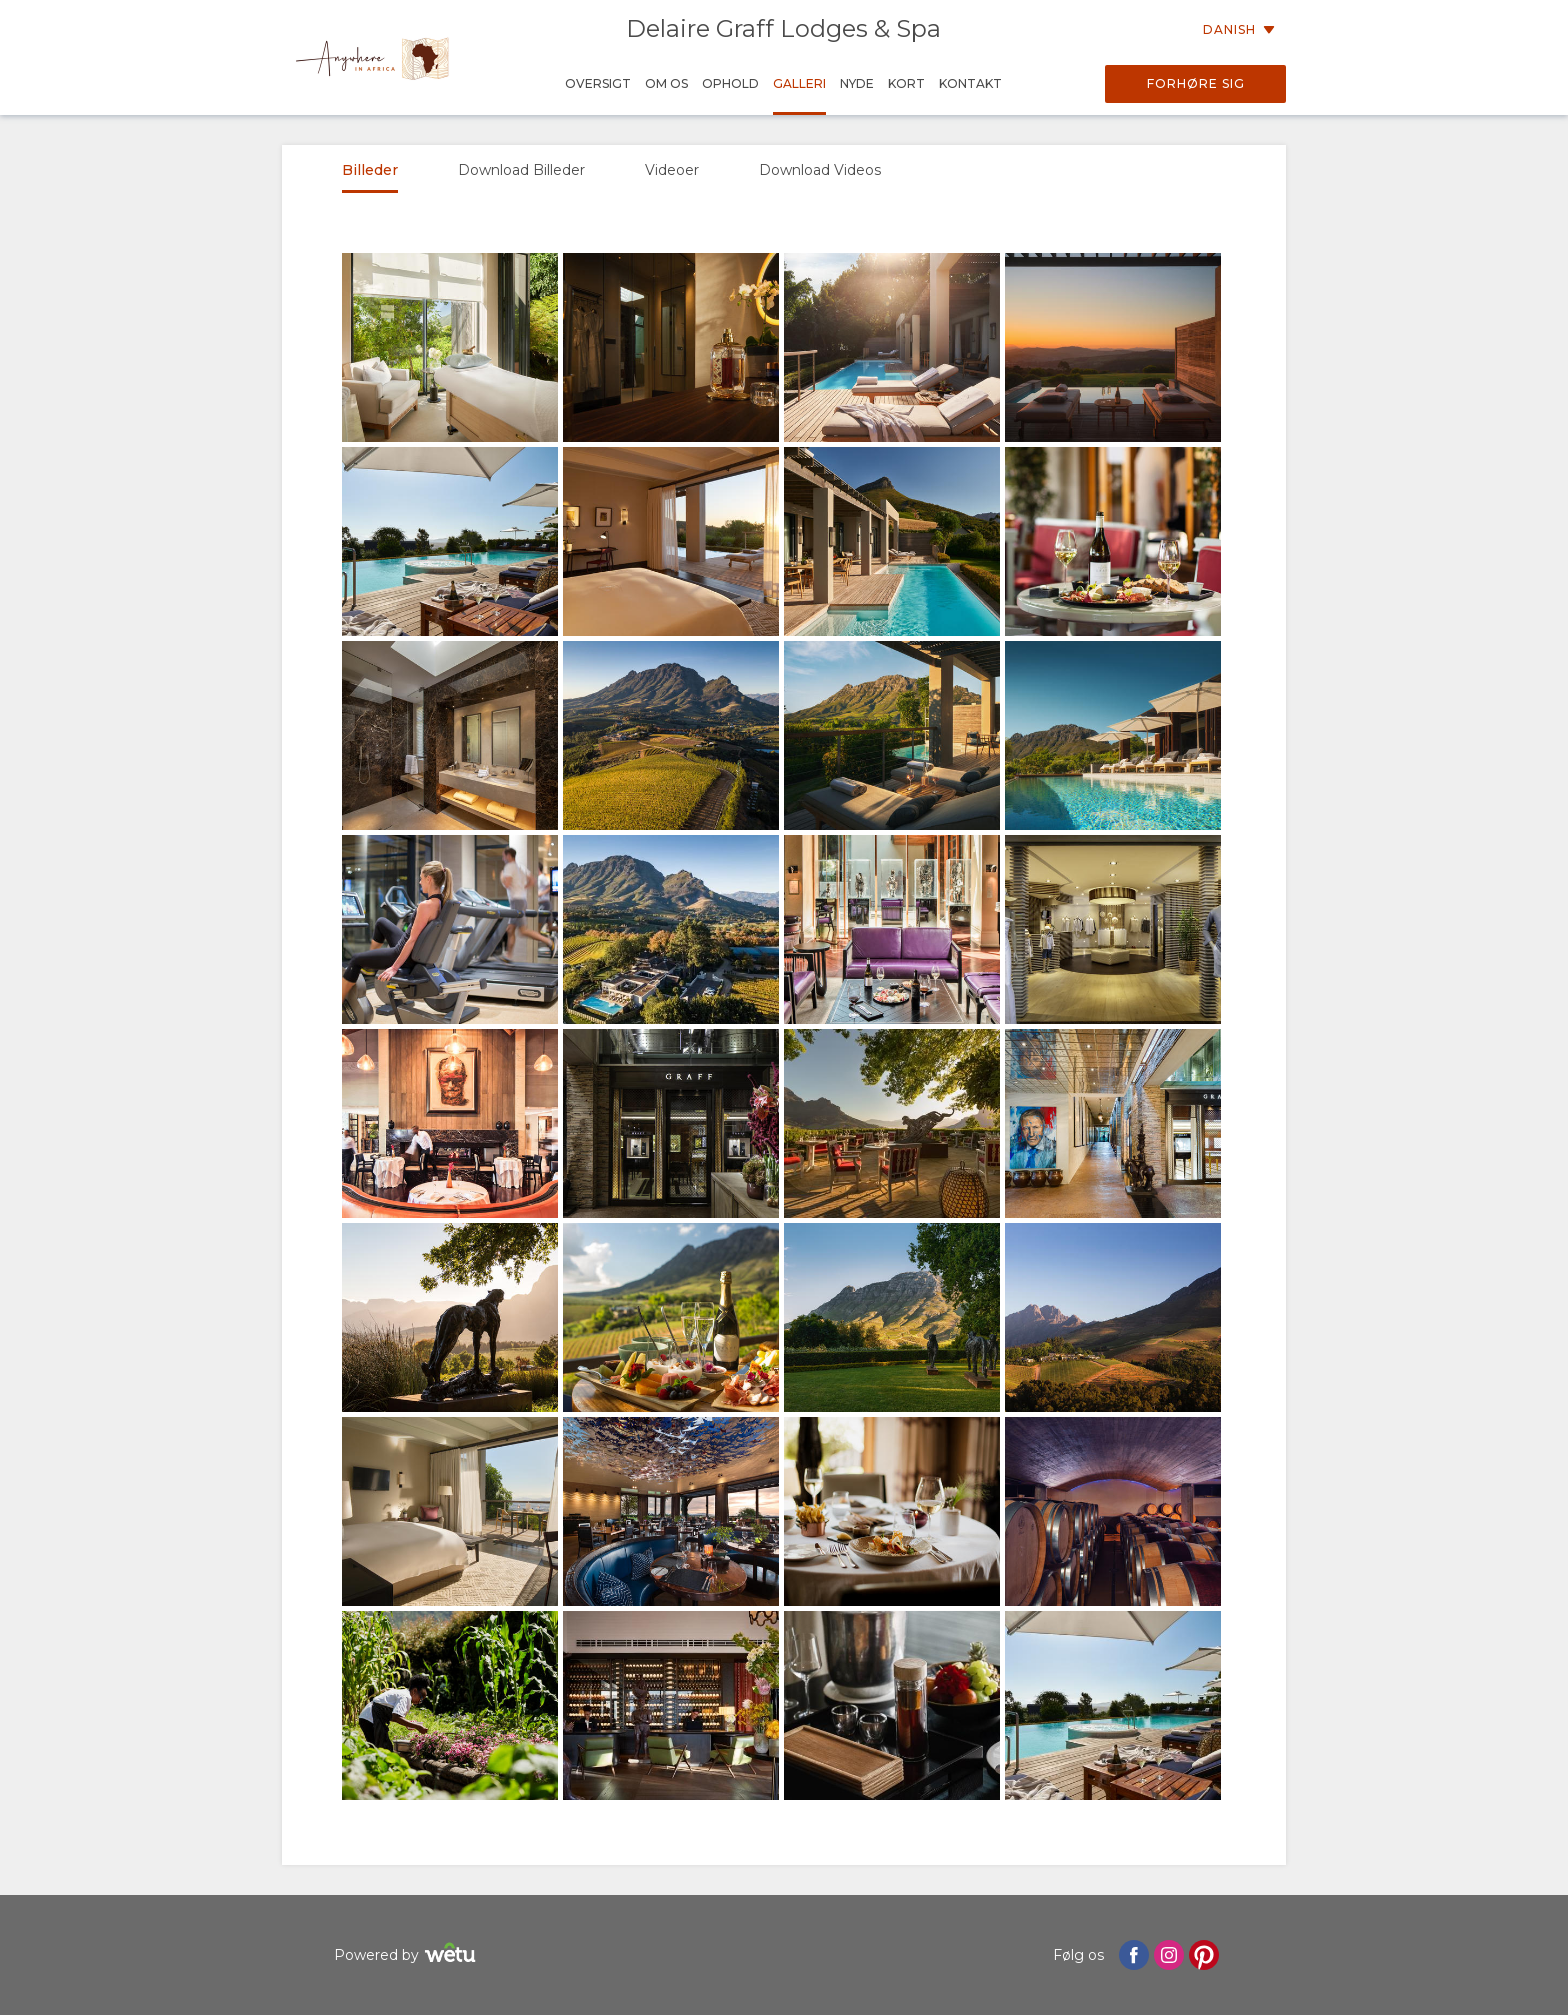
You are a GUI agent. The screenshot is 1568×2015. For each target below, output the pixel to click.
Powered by (407, 1955)
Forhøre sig (1196, 83)
